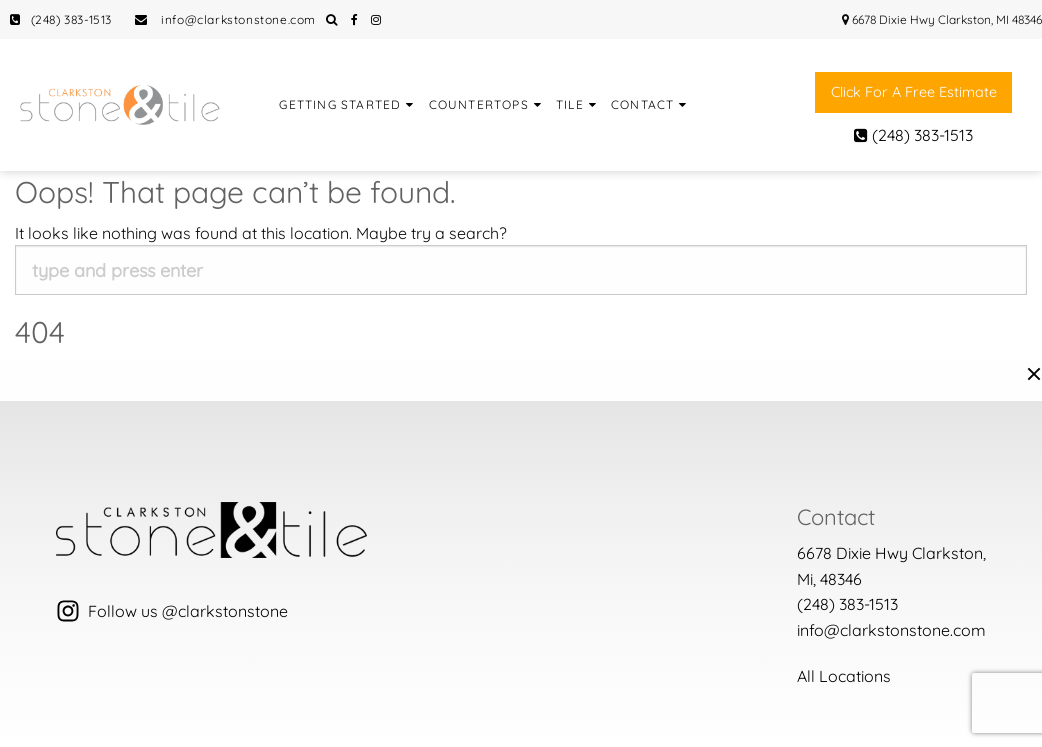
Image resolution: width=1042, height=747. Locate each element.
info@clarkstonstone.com (225, 19)
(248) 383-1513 (61, 19)
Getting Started (340, 104)
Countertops (479, 104)
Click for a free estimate (914, 92)
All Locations (844, 676)
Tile (570, 104)
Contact (642, 104)
